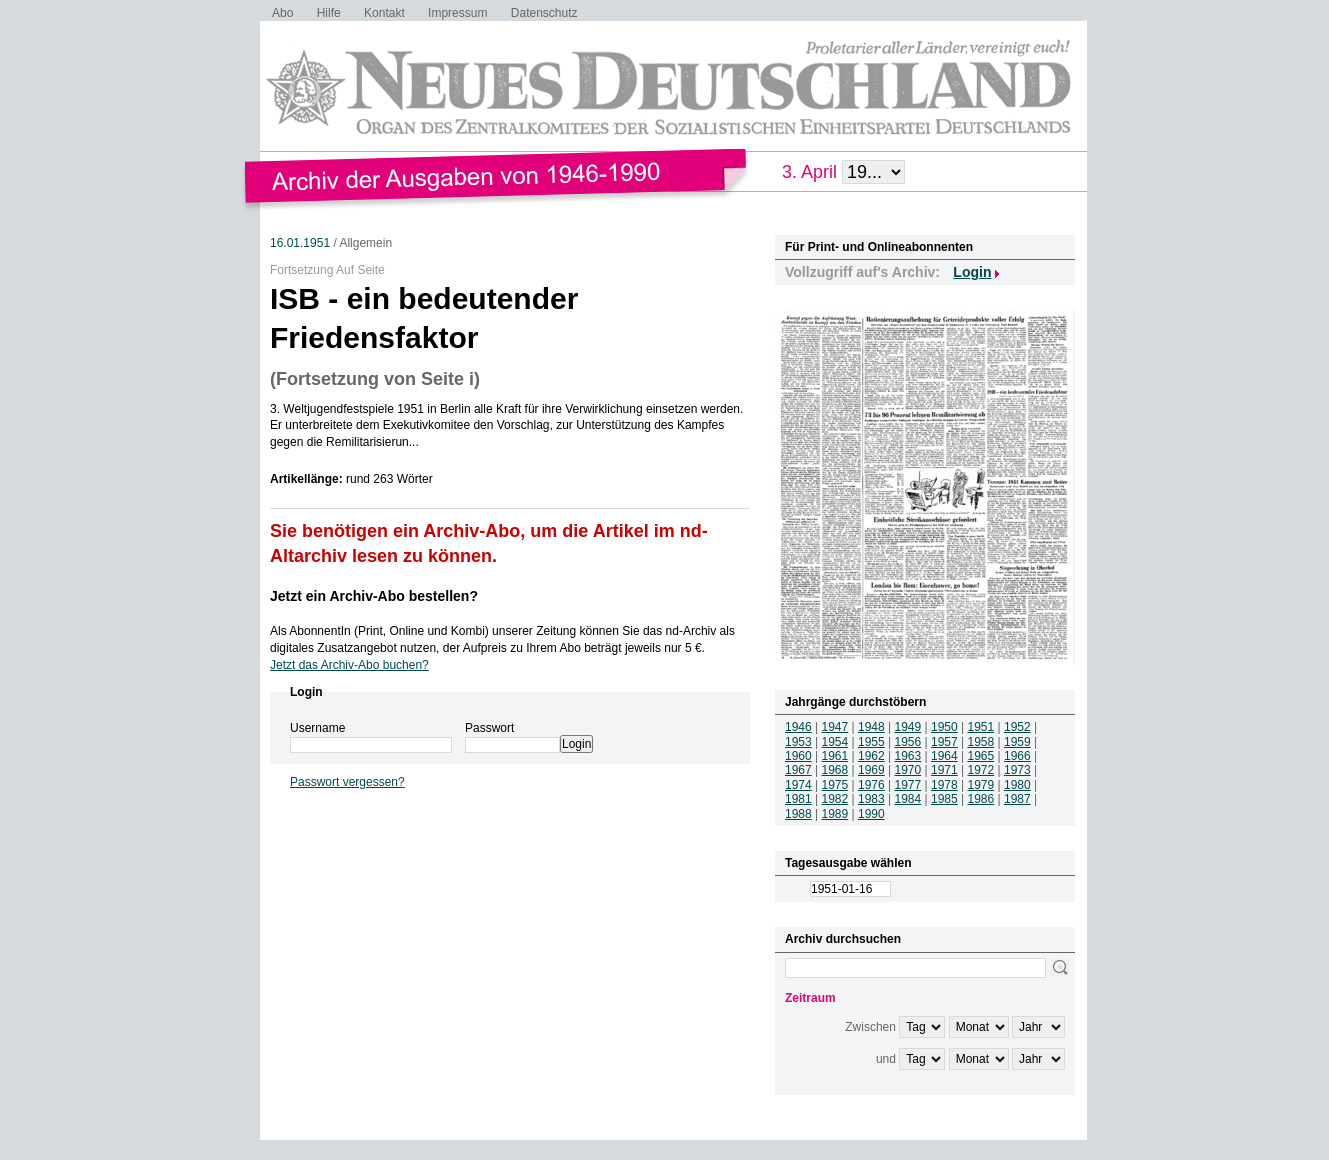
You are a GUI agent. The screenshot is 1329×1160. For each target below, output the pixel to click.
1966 (1017, 756)
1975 (835, 785)
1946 (798, 727)
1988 (798, 814)
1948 (871, 727)
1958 (981, 742)
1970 (908, 770)
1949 (908, 727)
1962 (871, 756)
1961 (835, 756)
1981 (798, 799)
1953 (798, 742)
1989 (835, 814)
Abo (282, 13)
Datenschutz (544, 13)
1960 (798, 756)
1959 (1017, 742)
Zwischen (870, 1027)
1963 (908, 756)
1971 (944, 770)
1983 (871, 799)
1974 (798, 785)
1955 (871, 742)
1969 (871, 770)
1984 (908, 799)
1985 (944, 799)
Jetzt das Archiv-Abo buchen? (349, 665)
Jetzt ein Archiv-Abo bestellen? (374, 596)
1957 (944, 742)
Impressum (457, 13)
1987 (1017, 799)
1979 (981, 785)
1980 (1017, 785)
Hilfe (329, 13)
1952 (1017, 727)
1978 (944, 785)
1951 (981, 727)
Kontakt (384, 13)
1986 (981, 799)
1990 (871, 814)
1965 (981, 756)
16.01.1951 (300, 243)
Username (317, 728)
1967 (798, 770)
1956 (908, 742)
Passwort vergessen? (347, 782)
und (886, 1059)
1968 (835, 770)
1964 (944, 756)
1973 (1017, 770)
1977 (908, 785)
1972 (981, 770)
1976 (871, 785)
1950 (944, 727)
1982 (835, 799)
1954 (835, 742)
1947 (835, 727)
